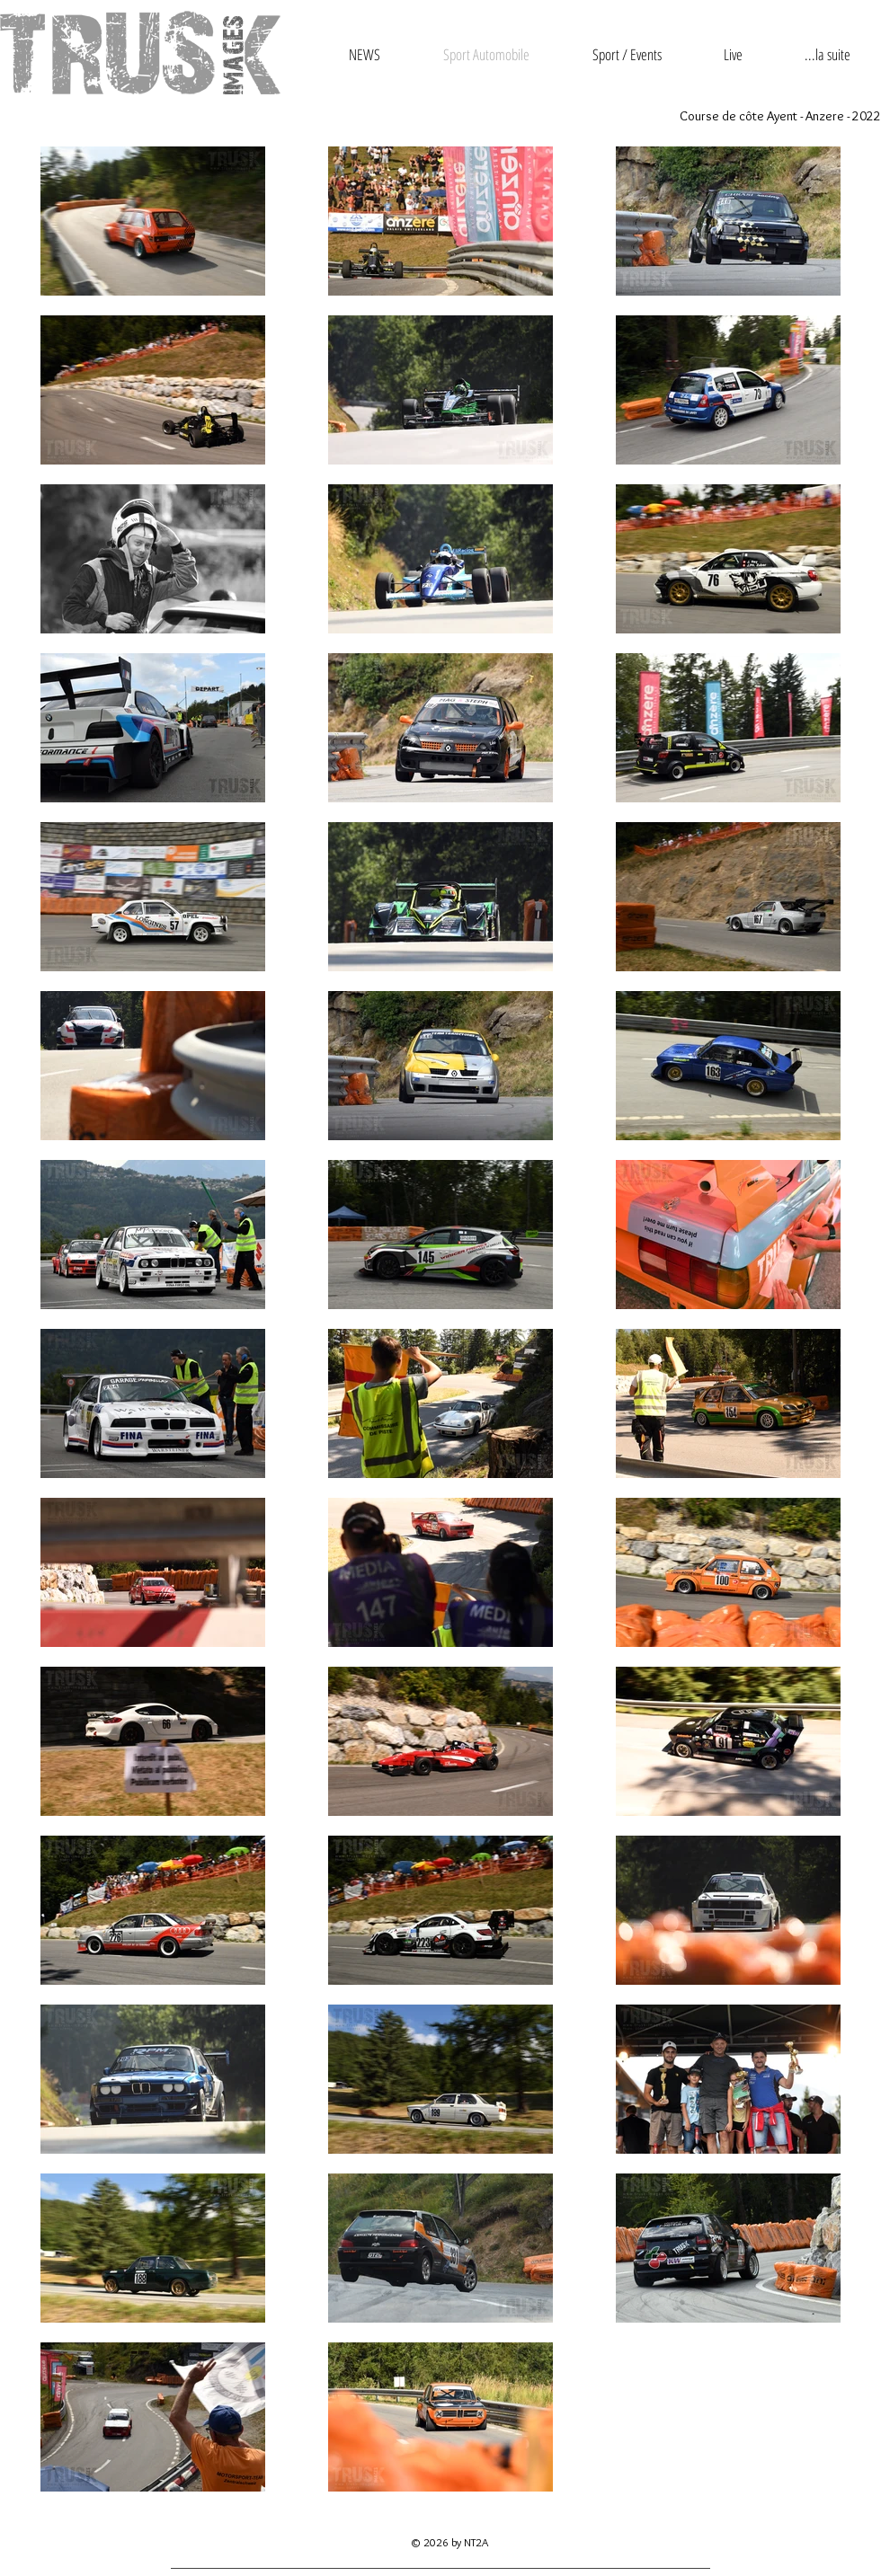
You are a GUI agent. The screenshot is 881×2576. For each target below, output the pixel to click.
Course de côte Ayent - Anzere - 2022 (780, 116)
